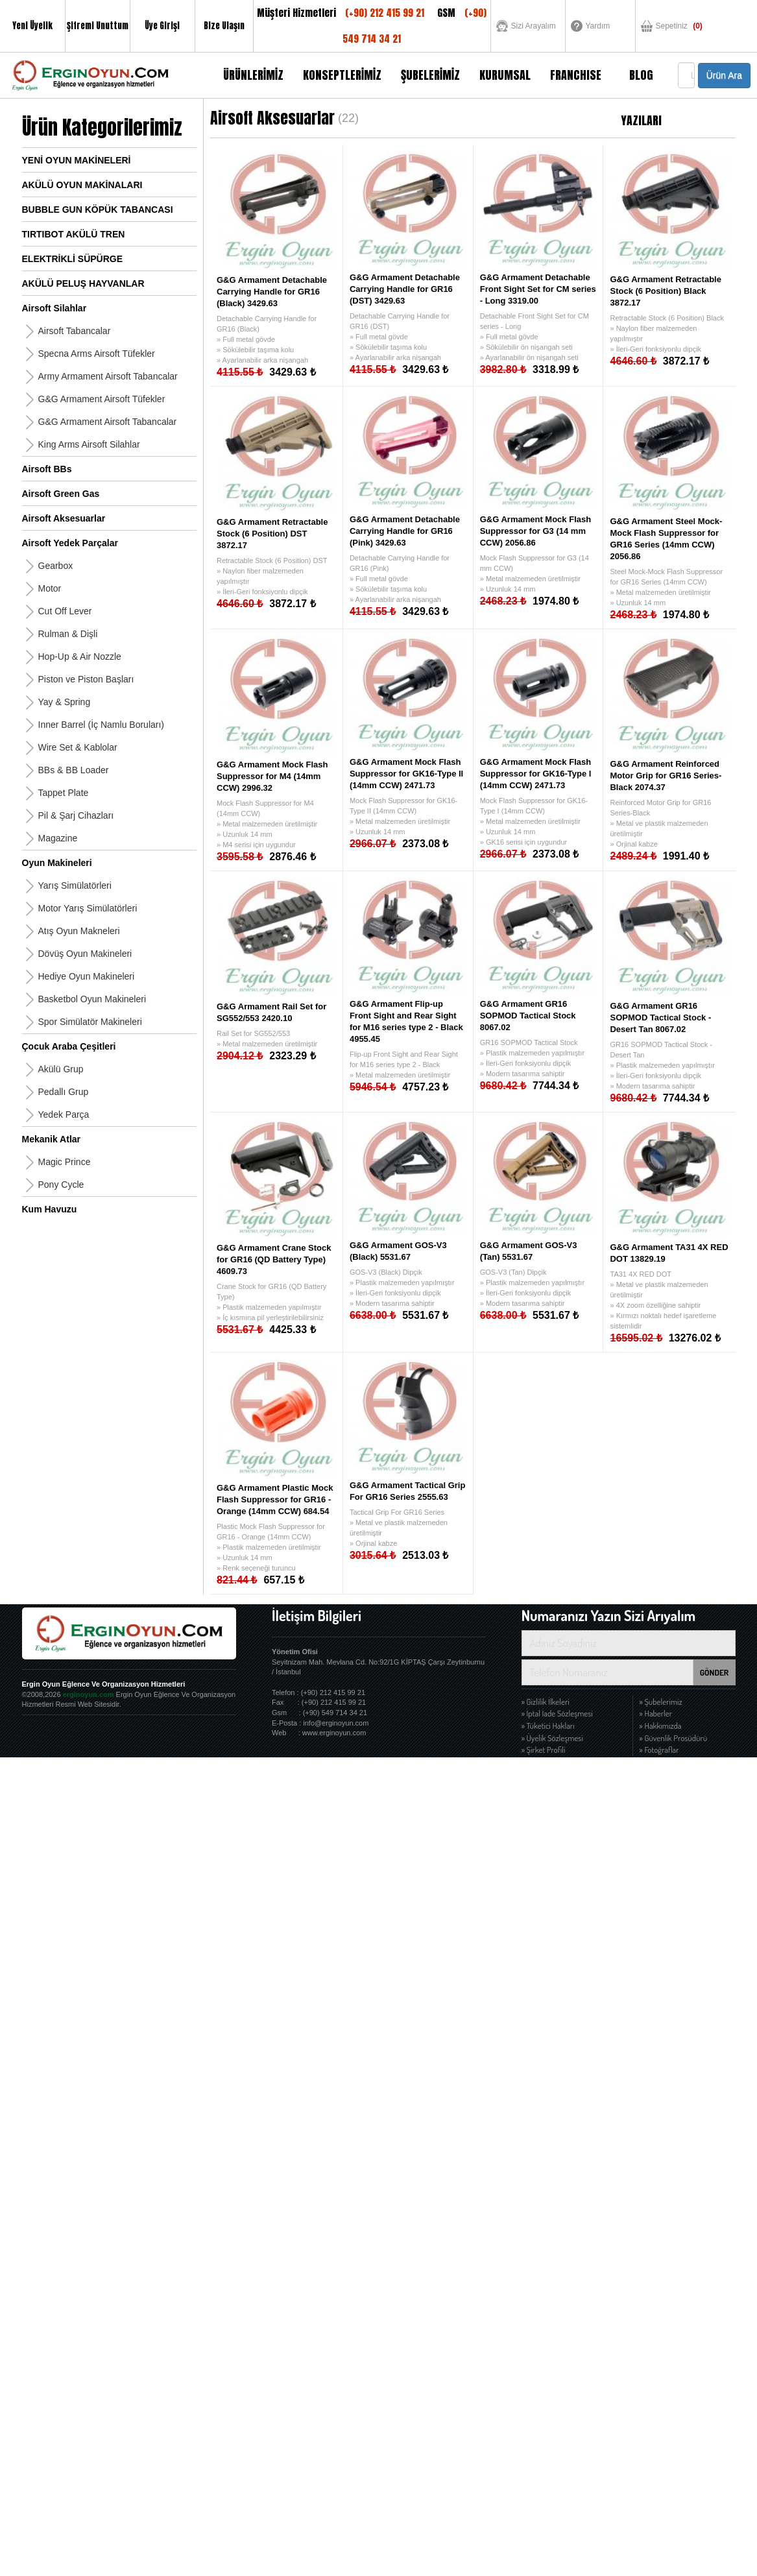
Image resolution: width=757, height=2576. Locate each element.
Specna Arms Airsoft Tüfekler (96, 353)
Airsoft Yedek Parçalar (70, 543)
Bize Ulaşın (224, 25)
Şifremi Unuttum (97, 25)
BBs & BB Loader (73, 770)
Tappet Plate (63, 793)
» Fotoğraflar (659, 1749)
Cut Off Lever (65, 611)
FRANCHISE (575, 75)
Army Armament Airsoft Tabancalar (108, 376)
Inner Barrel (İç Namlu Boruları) (101, 724)
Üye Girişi (162, 25)
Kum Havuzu (49, 1209)
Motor (50, 588)
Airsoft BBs (47, 469)
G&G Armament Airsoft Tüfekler (101, 399)
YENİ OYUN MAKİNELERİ (76, 160)
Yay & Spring (64, 702)
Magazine (58, 838)
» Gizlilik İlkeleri (546, 1701)
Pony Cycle (61, 1184)
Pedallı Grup (63, 1092)
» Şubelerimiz (661, 1701)
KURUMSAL (505, 75)
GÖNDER (714, 1672)
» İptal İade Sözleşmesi (557, 1713)
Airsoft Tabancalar (74, 331)
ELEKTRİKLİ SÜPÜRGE (72, 259)
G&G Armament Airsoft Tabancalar (107, 421)
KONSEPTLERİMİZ (342, 75)
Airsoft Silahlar (54, 308)
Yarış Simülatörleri (75, 885)
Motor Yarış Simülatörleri (88, 908)
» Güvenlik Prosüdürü (674, 1738)
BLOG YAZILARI (641, 82)
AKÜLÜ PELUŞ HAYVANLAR (83, 283)
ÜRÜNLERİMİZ (253, 75)
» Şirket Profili (544, 1749)
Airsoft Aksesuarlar (64, 518)
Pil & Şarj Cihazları (76, 815)
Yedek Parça (64, 1114)
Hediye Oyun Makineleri (86, 976)
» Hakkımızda (661, 1725)
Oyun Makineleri (57, 863)
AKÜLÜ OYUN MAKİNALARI (82, 185)
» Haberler (656, 1713)
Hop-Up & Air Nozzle (79, 656)
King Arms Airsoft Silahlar (89, 444)
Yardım (598, 25)
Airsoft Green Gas (61, 493)
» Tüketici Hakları (548, 1725)
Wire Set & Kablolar (77, 747)
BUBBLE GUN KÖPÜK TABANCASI (97, 209)
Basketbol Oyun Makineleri (92, 999)
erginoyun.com (88, 1694)
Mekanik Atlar (51, 1139)
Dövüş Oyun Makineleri (85, 953)
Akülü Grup (61, 1069)
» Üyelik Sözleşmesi (552, 1738)
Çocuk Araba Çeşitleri (69, 1046)
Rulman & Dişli (68, 634)
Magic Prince (64, 1162)
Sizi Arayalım (533, 25)
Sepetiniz (679, 25)
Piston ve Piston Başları (86, 679)
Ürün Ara (724, 75)
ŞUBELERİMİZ (430, 75)
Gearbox (55, 565)
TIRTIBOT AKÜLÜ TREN (73, 234)
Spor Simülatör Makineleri (90, 1022)
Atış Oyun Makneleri (79, 931)
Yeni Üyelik (32, 25)
